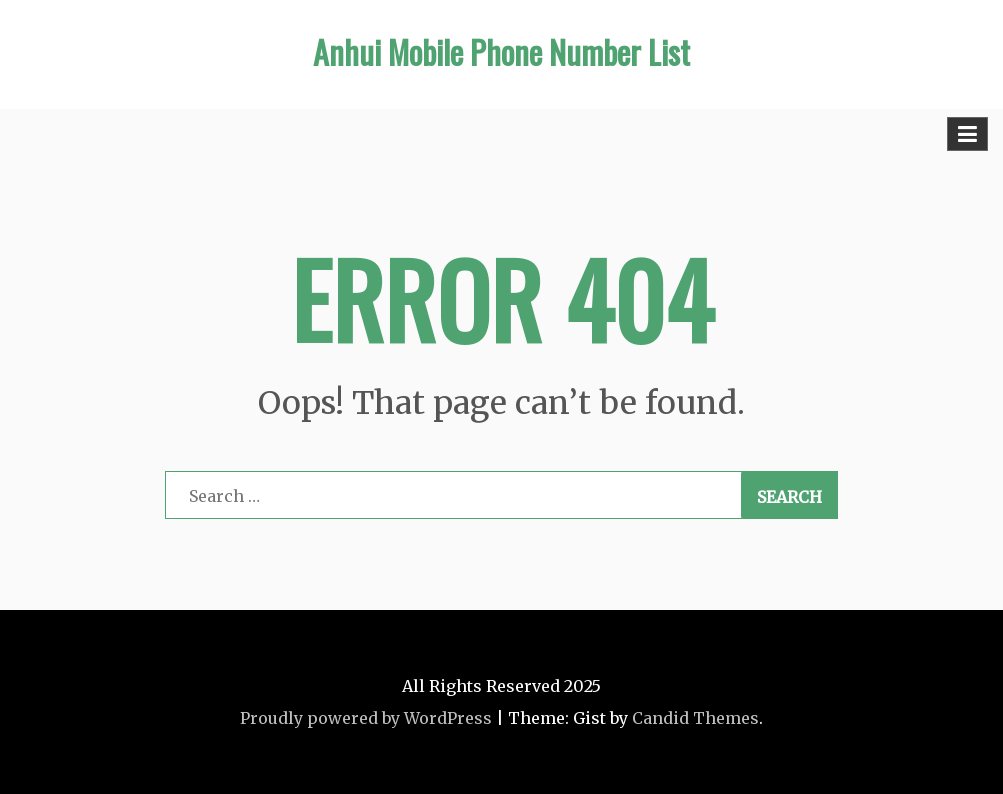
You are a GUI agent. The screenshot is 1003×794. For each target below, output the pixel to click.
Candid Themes (695, 718)
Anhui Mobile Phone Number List (501, 51)
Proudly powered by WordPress (366, 718)
